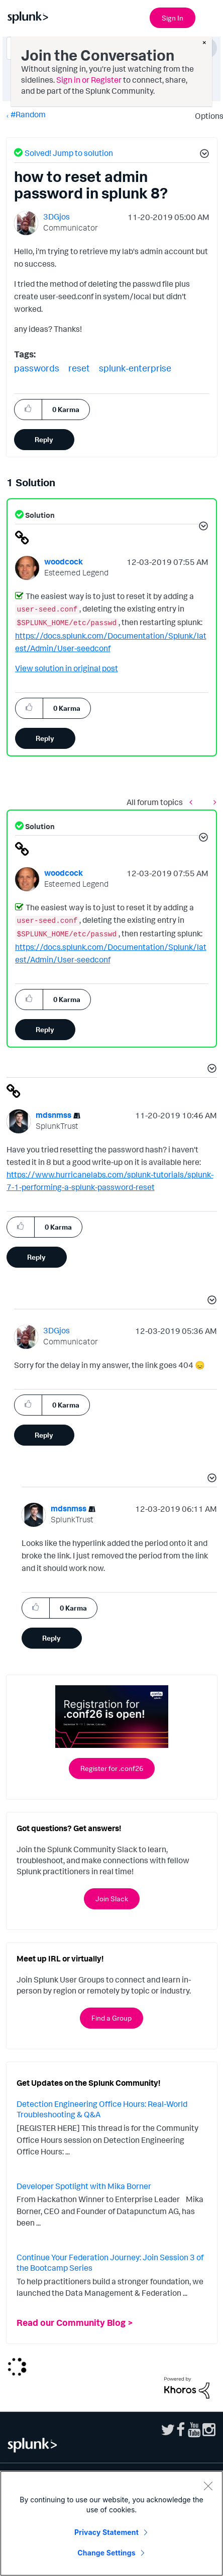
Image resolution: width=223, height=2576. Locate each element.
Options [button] (206, 116)
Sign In (172, 18)
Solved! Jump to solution (69, 153)
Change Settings (106, 2552)
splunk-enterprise (135, 367)
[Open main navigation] (209, 16)
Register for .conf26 (111, 1768)
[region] (111, 2523)
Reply (44, 439)
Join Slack (111, 1898)
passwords (36, 367)
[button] (202, 154)
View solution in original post (66, 668)
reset (79, 367)
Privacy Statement (106, 2532)
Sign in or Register (89, 80)
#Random (28, 114)
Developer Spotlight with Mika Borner (84, 2186)
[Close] (208, 2486)
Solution (39, 515)
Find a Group (111, 2018)
